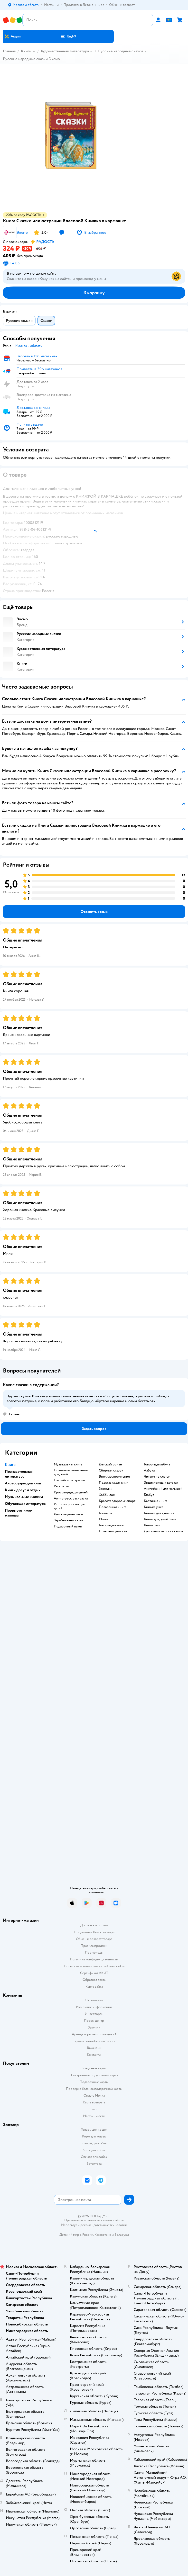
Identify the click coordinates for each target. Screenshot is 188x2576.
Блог (94, 2109)
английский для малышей (163, 1489)
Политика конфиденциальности (94, 1959)
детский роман (110, 1464)
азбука (149, 1470)
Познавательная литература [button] (19, 1474)
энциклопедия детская (161, 1483)
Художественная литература (65, 51)
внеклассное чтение (114, 1477)
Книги (26, 51)
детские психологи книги (163, 1531)
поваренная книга (112, 1507)
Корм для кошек (94, 2136)
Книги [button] (10, 1464)
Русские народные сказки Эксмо (31, 58)
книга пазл (152, 1525)
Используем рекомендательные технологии (94, 2225)
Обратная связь (94, 1980)
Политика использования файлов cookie (94, 1966)
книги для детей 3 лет (160, 1519)
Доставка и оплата (94, 1925)
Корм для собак (94, 2150)
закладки (106, 1489)
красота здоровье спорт (117, 1501)
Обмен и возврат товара (94, 1939)
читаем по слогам (157, 1477)
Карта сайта (94, 1986)
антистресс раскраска (71, 1498)
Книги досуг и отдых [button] (22, 1490)
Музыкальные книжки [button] (24, 1496)
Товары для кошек (94, 2129)
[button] (68, 36)
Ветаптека (94, 2164)
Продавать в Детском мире (94, 1932)
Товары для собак (94, 2143)
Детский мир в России (76, 2235)
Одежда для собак (94, 2157)
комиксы (106, 1513)
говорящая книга (111, 1525)
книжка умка (153, 1507)
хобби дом (107, 1495)
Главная (9, 51)
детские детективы (68, 1514)
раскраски (61, 1486)
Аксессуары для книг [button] (23, 1483)
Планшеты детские (113, 1531)
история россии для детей (69, 1506)
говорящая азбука (157, 1464)
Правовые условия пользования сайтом (94, 2220)
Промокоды (94, 1952)
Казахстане (102, 2235)
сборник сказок (111, 1470)
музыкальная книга (68, 1464)
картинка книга (155, 1501)
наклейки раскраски (69, 1480)
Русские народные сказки (120, 51)
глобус (149, 1495)
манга (103, 1519)
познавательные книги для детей (71, 1472)
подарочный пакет (68, 1526)
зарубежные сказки (68, 1520)
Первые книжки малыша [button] (18, 1513)
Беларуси (121, 2235)
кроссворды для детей (71, 1492)
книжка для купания (159, 1513)
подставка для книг (113, 1483)
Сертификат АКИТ (94, 1973)
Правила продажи (94, 1946)
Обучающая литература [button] (25, 1503)
